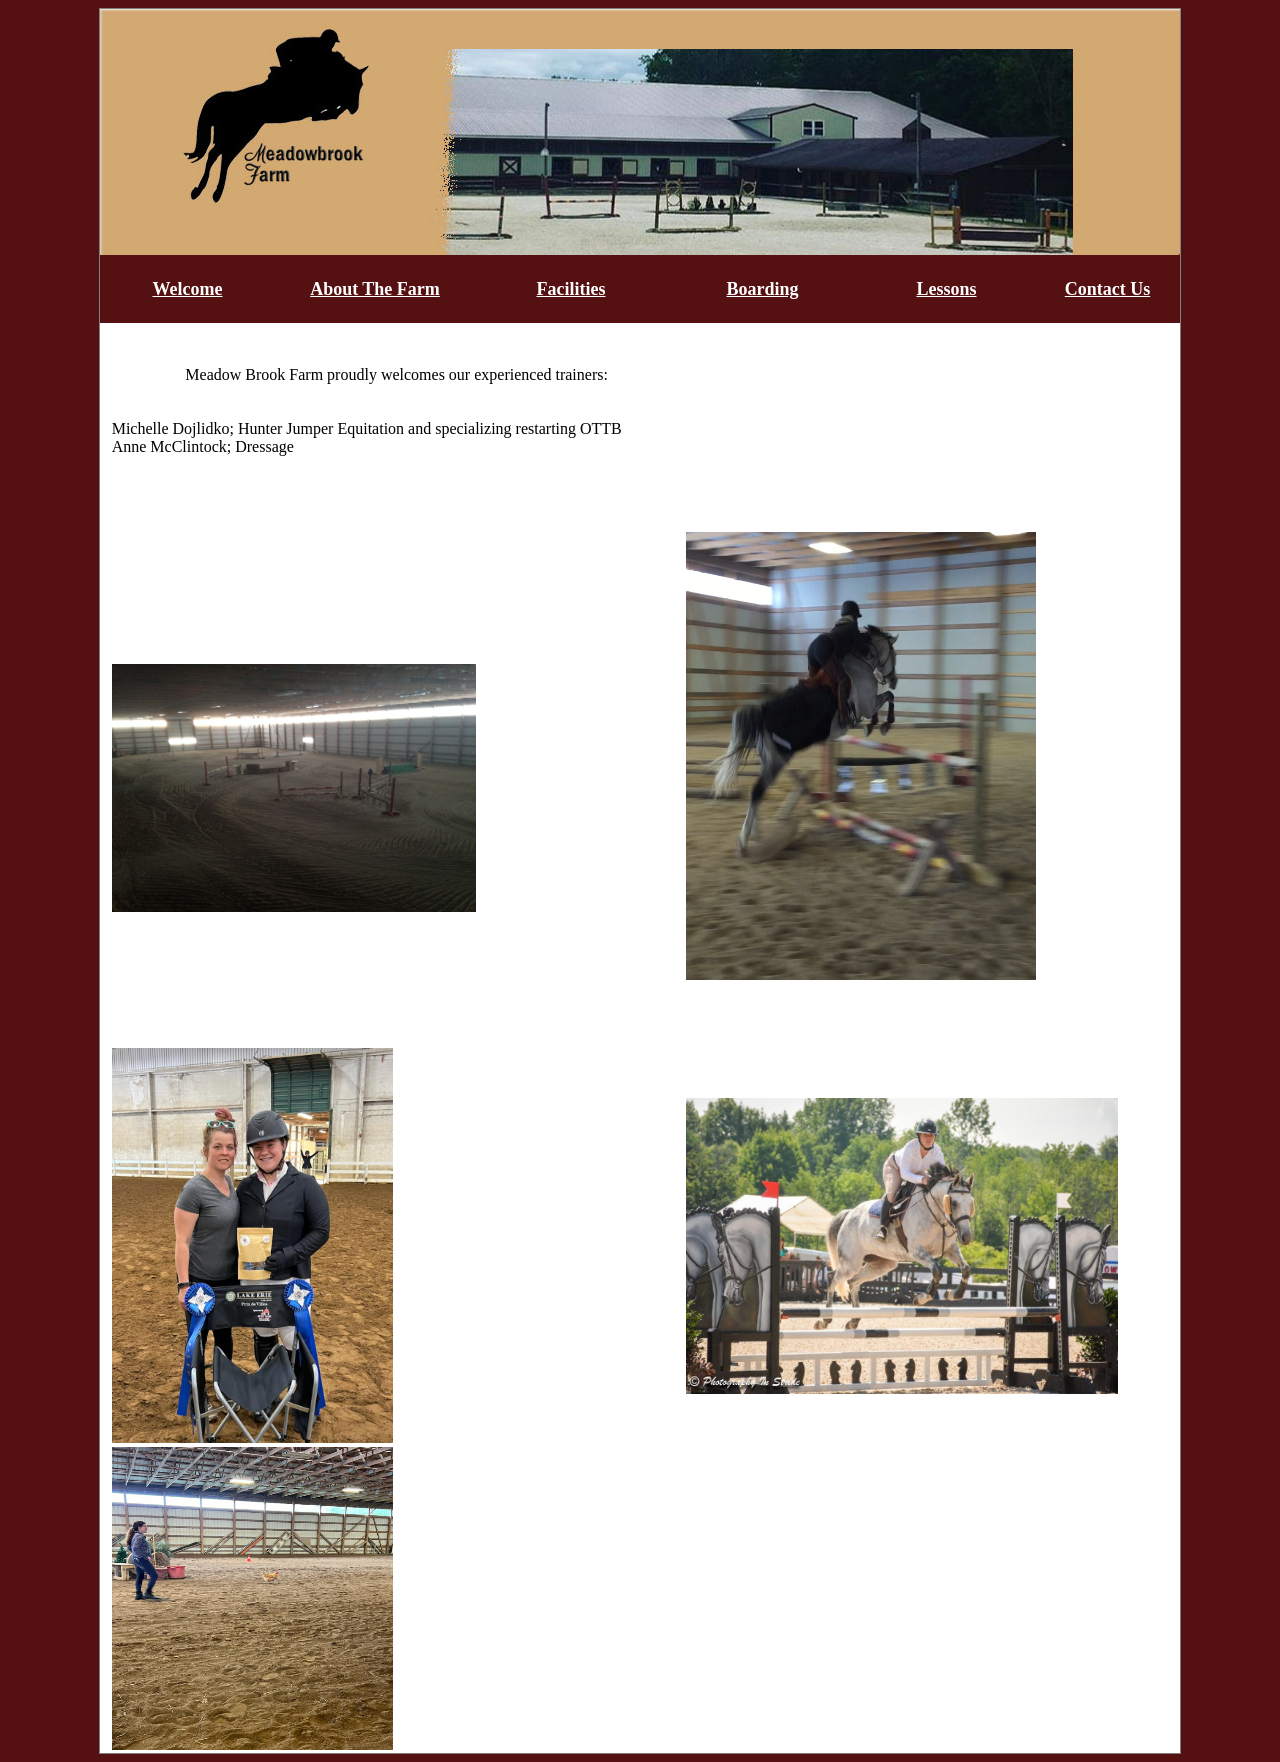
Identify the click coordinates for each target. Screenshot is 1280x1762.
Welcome (188, 289)
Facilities (571, 289)
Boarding (762, 289)
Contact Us (1108, 289)
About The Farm (375, 289)
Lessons (946, 289)
